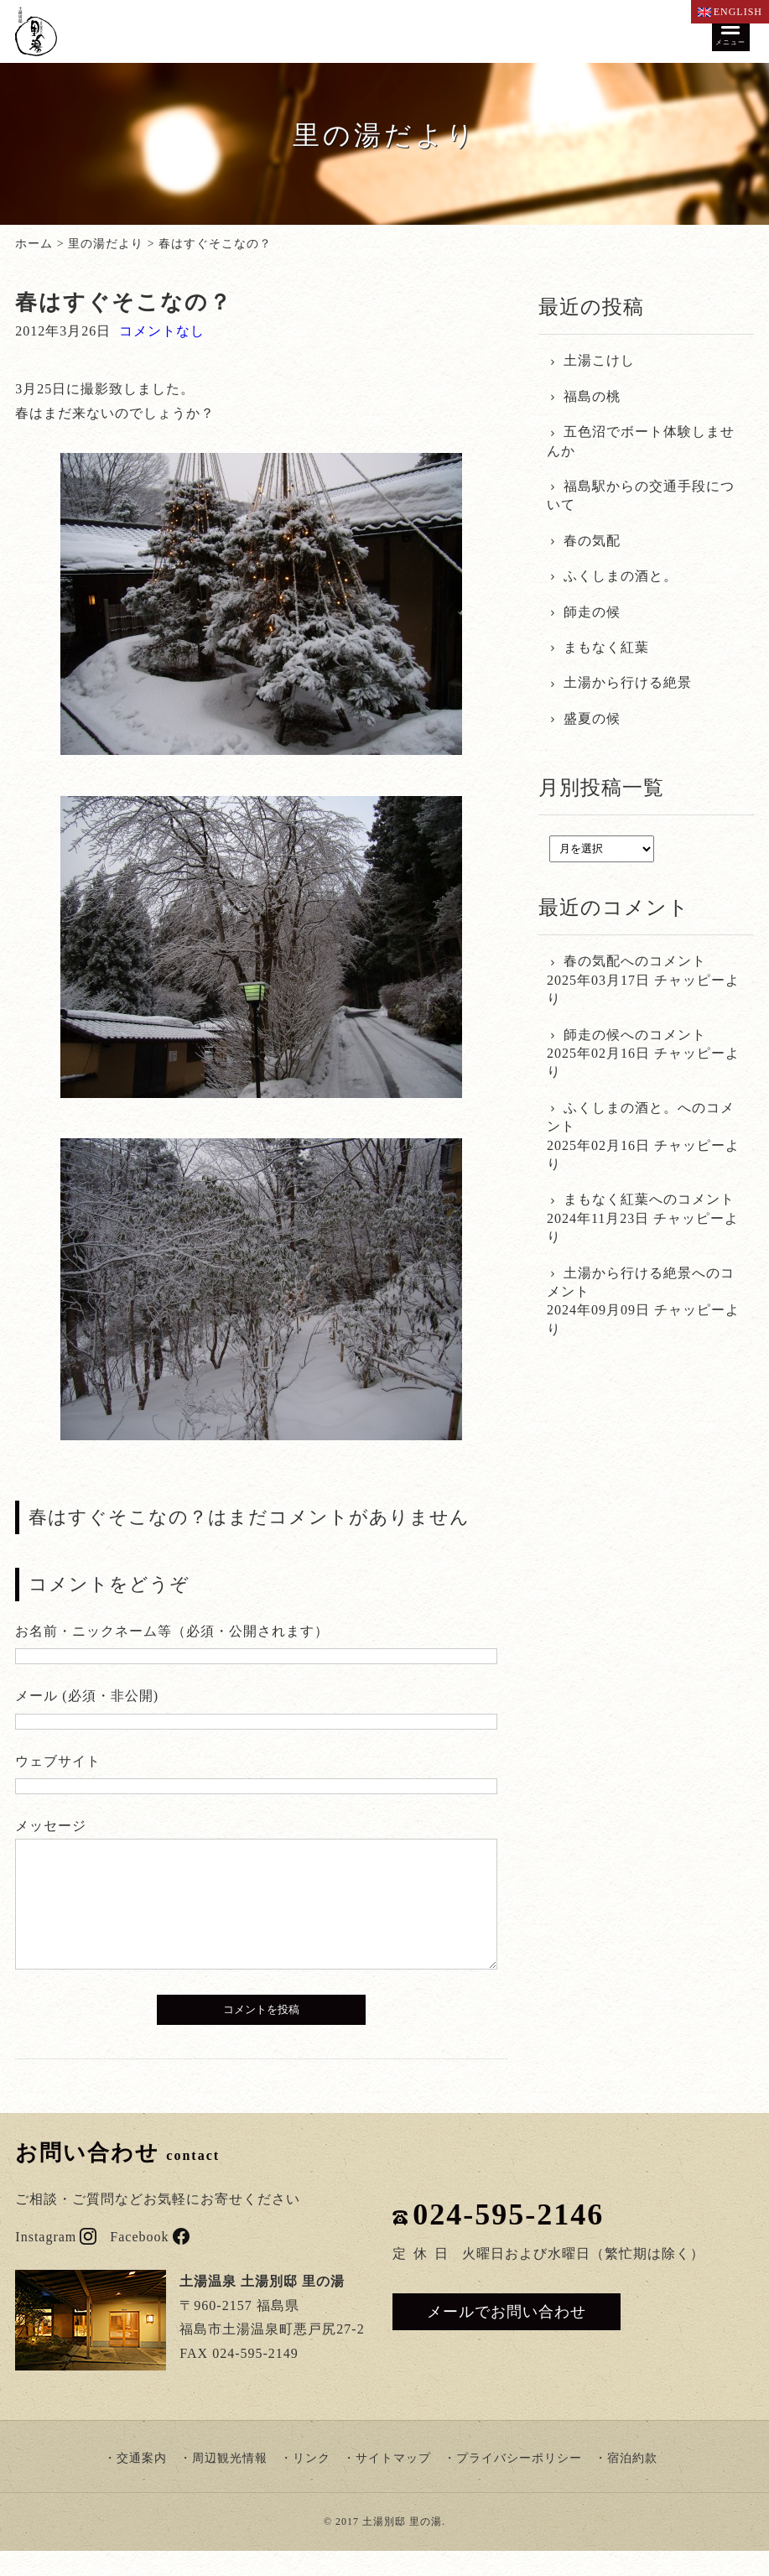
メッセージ (50, 1826)
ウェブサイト (58, 1761)
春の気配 (592, 540)
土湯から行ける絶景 (628, 682)
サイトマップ (393, 2483)
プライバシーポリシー (519, 2483)
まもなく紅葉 (606, 647)
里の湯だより (105, 243)
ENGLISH (730, 12)
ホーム (34, 243)
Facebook (149, 2262)
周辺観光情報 (230, 2483)
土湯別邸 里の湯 (402, 2547)
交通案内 (142, 2483)
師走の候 (592, 612)
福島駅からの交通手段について (641, 495)
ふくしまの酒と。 (621, 576)
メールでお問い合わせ (506, 2337)
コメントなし (162, 331)
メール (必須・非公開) (86, 1696)
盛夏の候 (592, 718)
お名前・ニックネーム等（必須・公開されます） (172, 1631)
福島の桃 (592, 396)
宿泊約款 (632, 2483)
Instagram (55, 2262)
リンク (311, 2483)
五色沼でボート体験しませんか (641, 440)
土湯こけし (599, 360)
